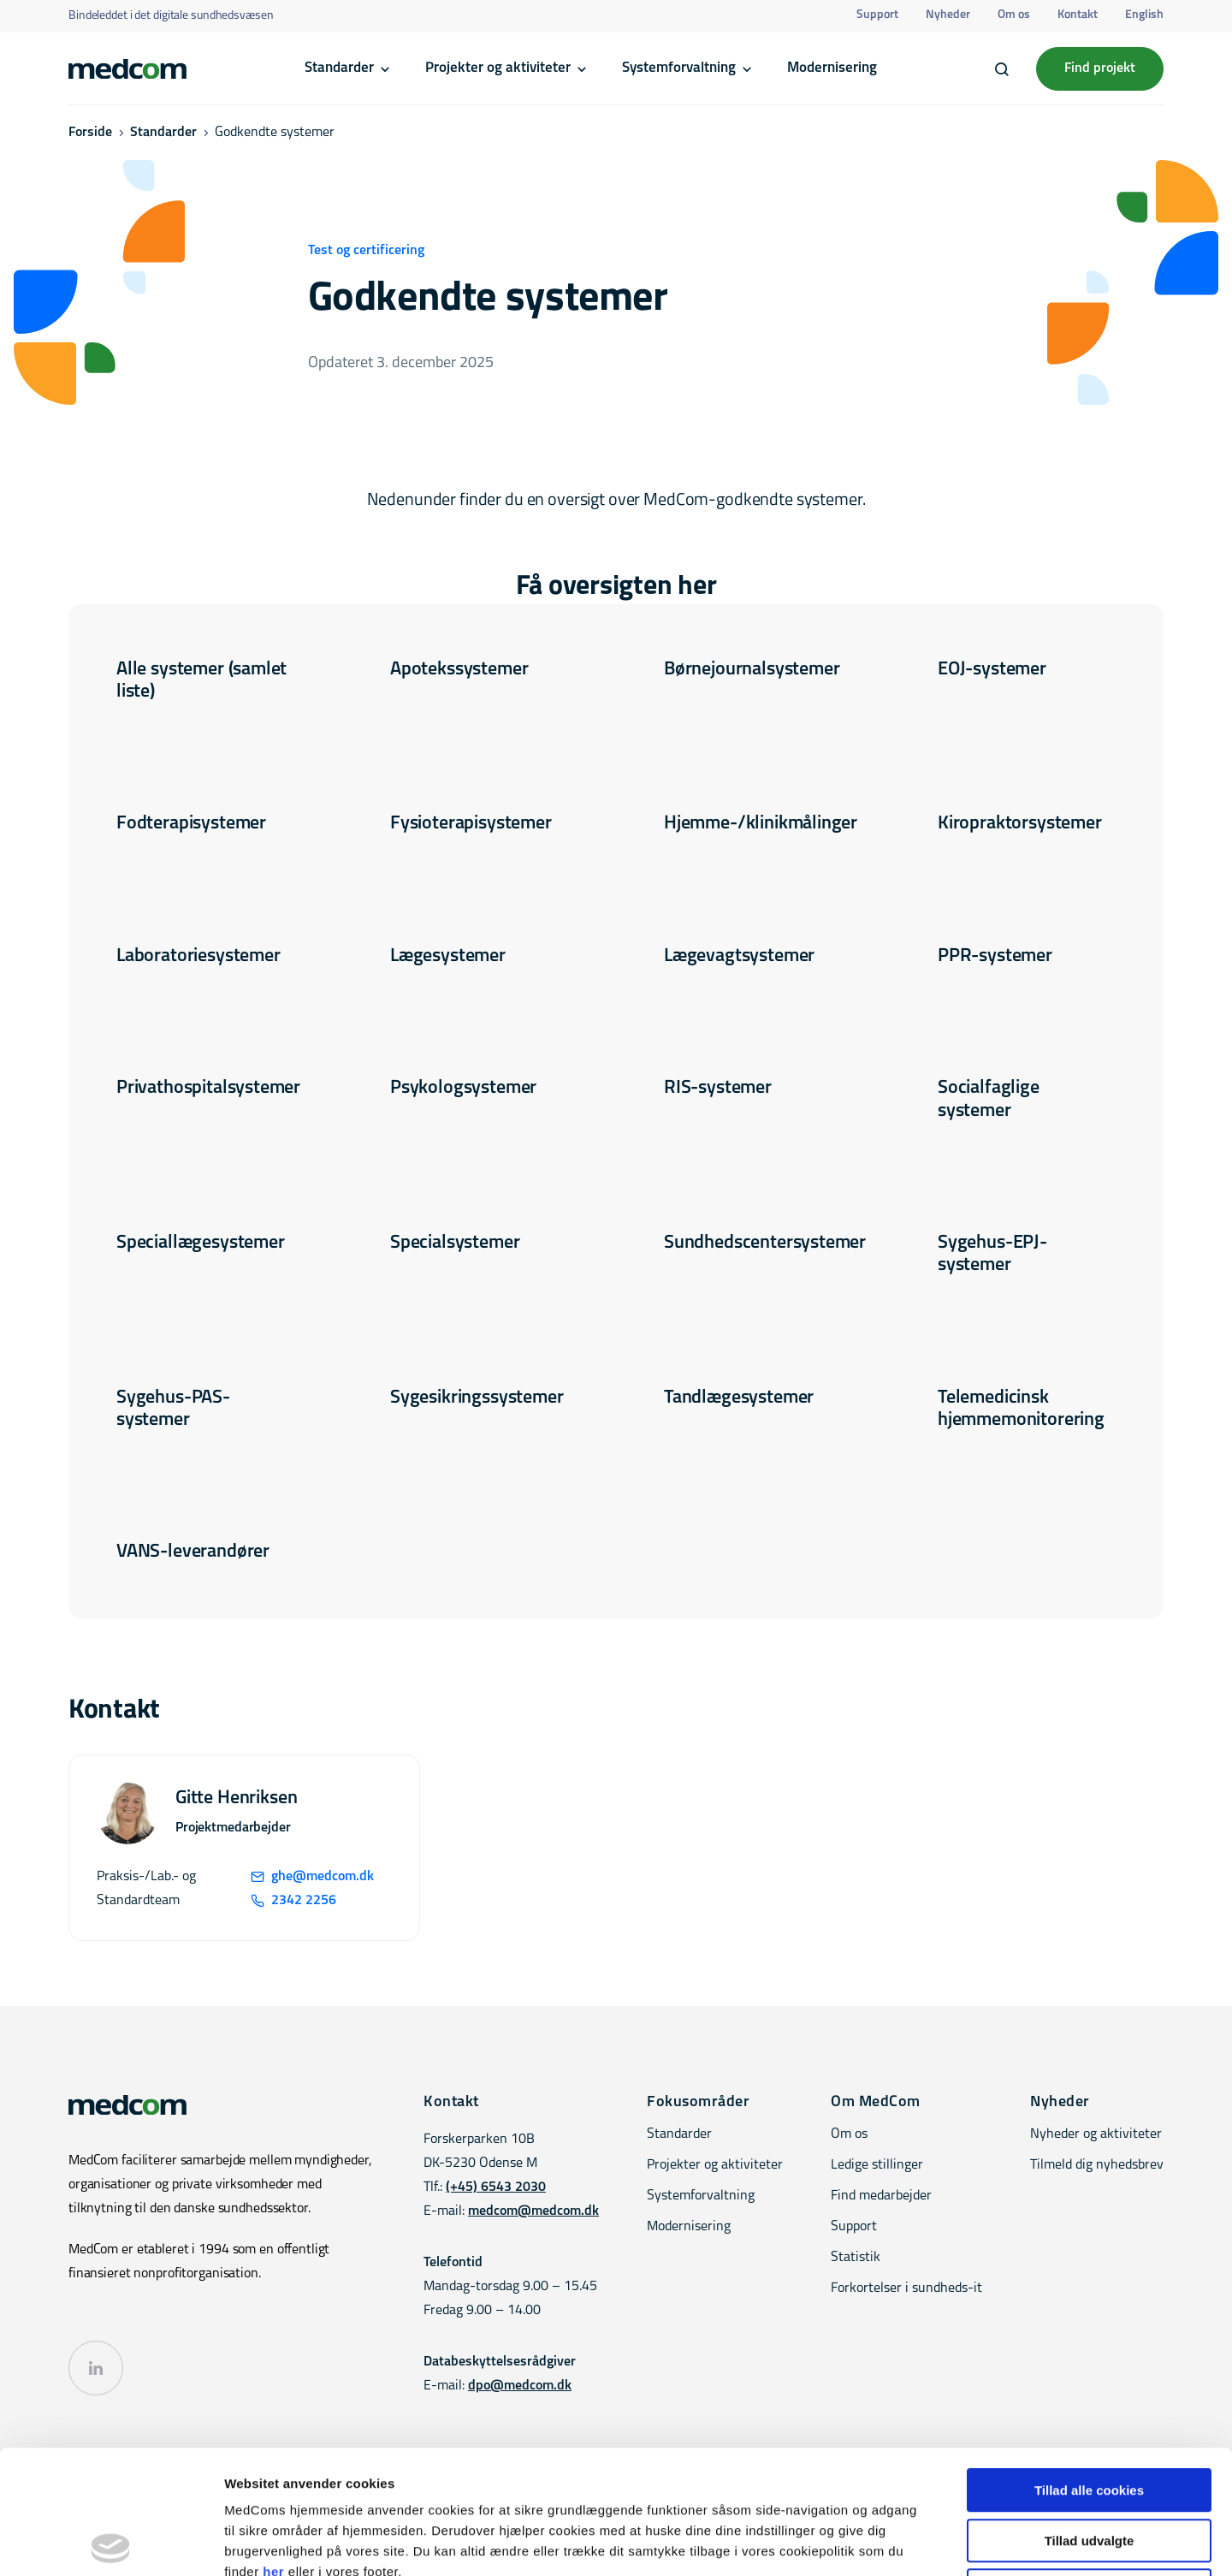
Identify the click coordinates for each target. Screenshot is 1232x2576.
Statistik (855, 2257)
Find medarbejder (881, 2196)
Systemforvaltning (679, 68)
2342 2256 (293, 1901)
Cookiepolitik (1038, 2519)
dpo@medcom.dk (520, 2386)
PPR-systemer (995, 956)
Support (877, 15)
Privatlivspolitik (1125, 2519)
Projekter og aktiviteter (498, 68)
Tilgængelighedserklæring (868, 2519)
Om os (1014, 15)
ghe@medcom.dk (312, 1877)
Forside (90, 132)
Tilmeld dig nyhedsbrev (1097, 2165)
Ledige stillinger (877, 2165)
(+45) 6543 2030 (496, 2187)
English (1144, 15)
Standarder (339, 68)
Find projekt (1099, 68)
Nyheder (948, 15)
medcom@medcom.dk (533, 2211)
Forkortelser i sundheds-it (906, 2288)
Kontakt (1077, 15)
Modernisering (832, 68)
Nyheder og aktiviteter (1096, 2134)
